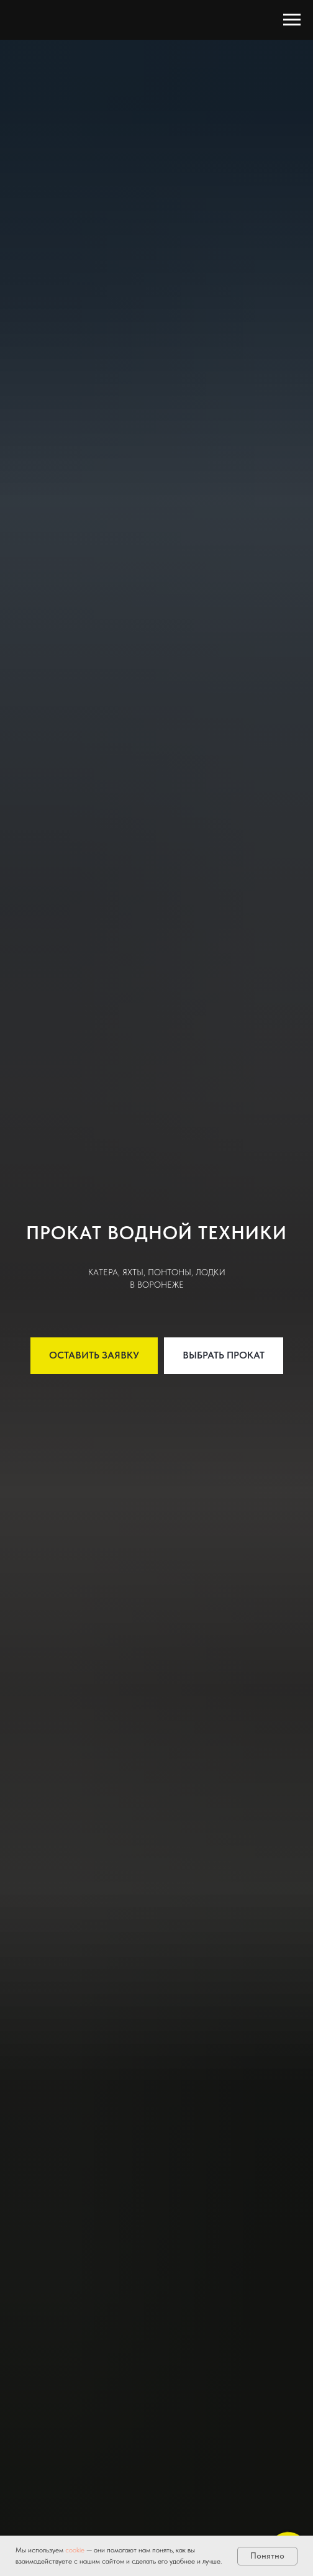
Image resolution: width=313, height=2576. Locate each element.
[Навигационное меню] (292, 20)
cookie (75, 2550)
